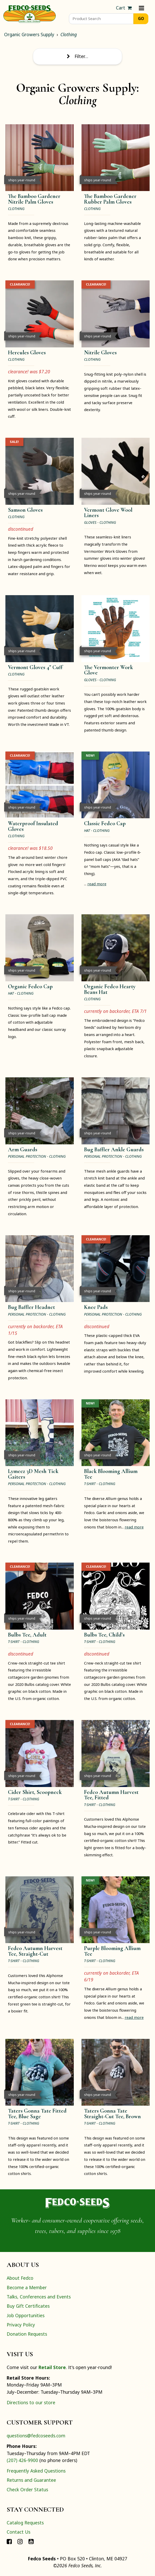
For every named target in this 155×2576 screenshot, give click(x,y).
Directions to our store (31, 2402)
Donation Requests (27, 2334)
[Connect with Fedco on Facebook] (9, 2541)
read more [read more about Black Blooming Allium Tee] (134, 1526)
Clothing (68, 34)
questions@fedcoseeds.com (36, 2435)
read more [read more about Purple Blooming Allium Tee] (134, 2017)
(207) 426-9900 (22, 2460)
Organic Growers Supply (29, 34)
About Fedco (20, 2278)
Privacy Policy (21, 2325)
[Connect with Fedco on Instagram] (20, 2541)
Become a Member (27, 2287)
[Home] (29, 13)
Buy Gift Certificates (28, 2306)
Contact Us (18, 2532)
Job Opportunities (25, 2315)
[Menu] (141, 8)
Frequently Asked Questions (36, 2471)
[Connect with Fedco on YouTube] (31, 2541)
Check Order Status (27, 2489)
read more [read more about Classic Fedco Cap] (96, 883)
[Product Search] (101, 18)
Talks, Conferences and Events (39, 2297)
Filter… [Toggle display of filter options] (77, 56)
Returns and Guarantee (31, 2480)
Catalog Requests (25, 2523)
